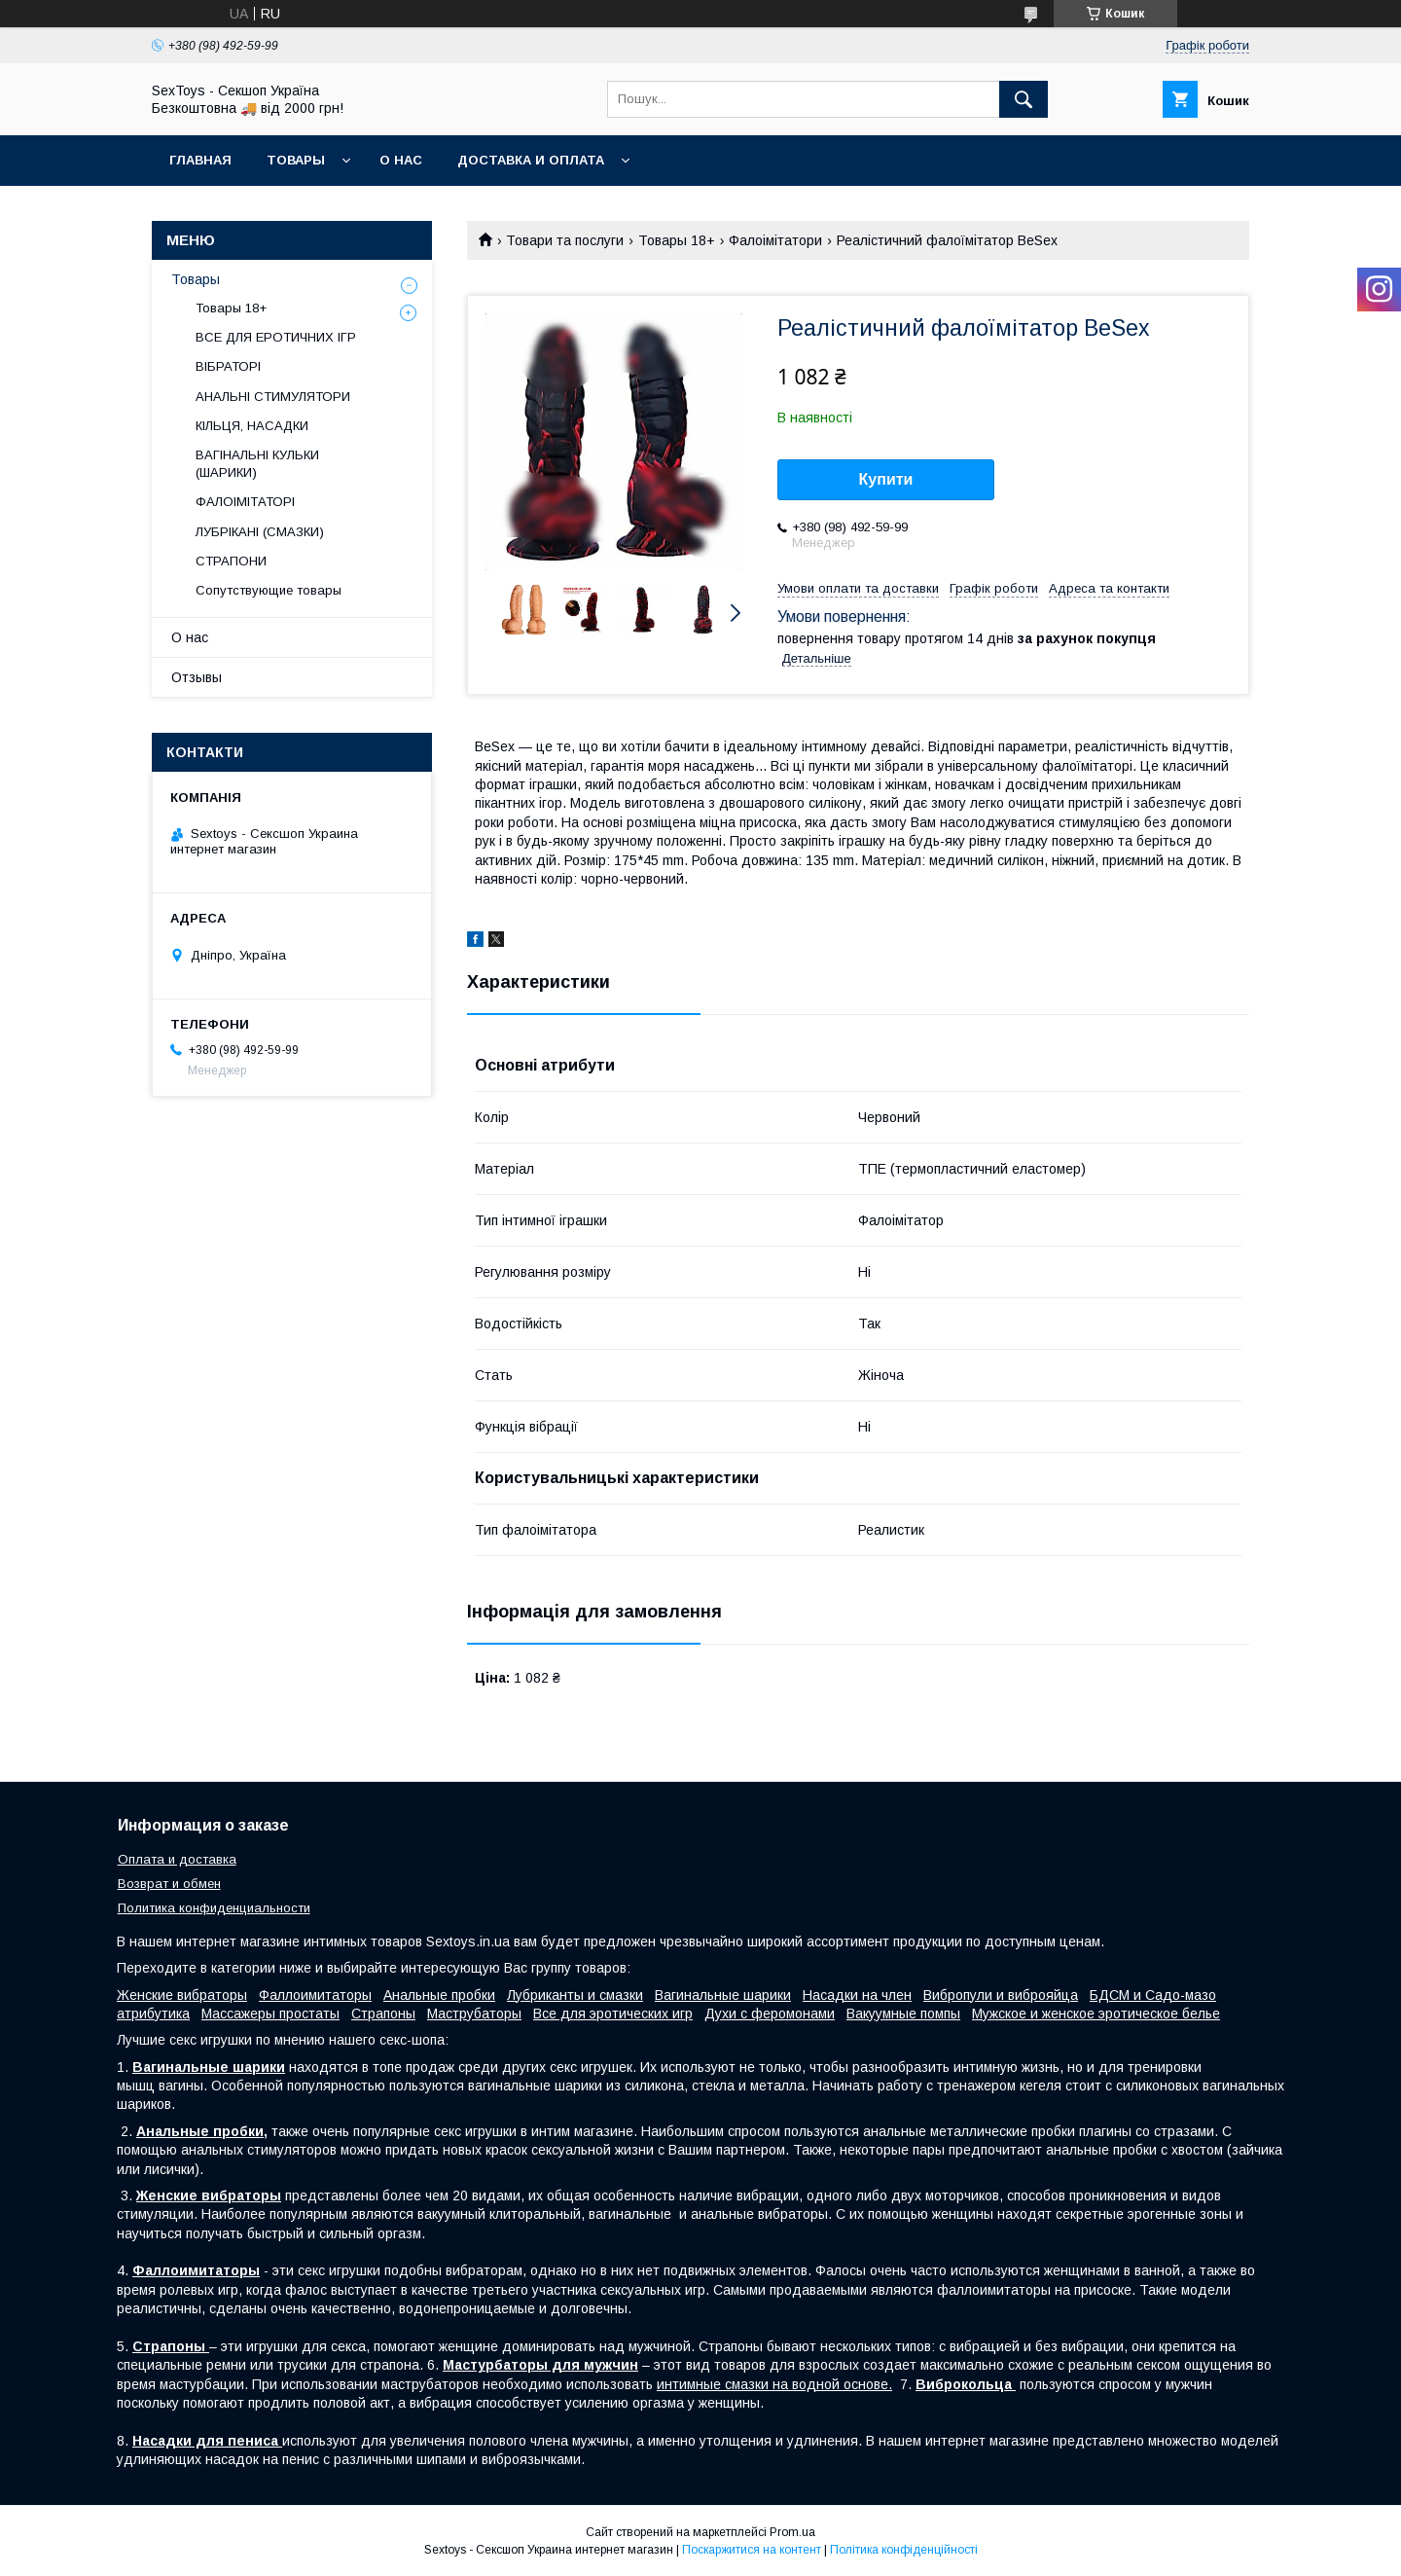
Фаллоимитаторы (315, 1995)
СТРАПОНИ (231, 561)
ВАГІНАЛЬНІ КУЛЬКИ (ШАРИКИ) (257, 464)
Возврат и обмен (169, 1883)
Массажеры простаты (270, 2013)
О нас (400, 160)
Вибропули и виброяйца (1000, 1995)
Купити (886, 479)
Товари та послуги (565, 240)
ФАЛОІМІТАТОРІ (245, 501)
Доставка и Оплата (530, 160)
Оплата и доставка (177, 1859)
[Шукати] (1023, 99)
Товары (296, 160)
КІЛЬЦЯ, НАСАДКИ (252, 425)
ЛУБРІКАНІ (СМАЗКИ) (260, 532)
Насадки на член (857, 1995)
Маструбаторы (474, 2013)
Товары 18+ (676, 240)
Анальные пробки (439, 1995)
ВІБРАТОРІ (228, 366)
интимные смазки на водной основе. (774, 2384)
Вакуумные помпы (903, 2013)
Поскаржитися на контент (751, 2550)
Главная (200, 160)
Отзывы (196, 677)
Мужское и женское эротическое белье (1096, 2013)
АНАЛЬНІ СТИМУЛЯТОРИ (273, 396)
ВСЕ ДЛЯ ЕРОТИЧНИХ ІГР (276, 337)
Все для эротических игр (613, 2013)
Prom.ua (792, 2532)
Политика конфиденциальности (214, 1908)
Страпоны (383, 2013)
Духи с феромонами (769, 2013)
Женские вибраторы (182, 1995)
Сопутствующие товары (268, 590)
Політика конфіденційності (904, 2550)
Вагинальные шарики (723, 1995)
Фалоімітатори (775, 240)
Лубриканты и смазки (575, 1995)
